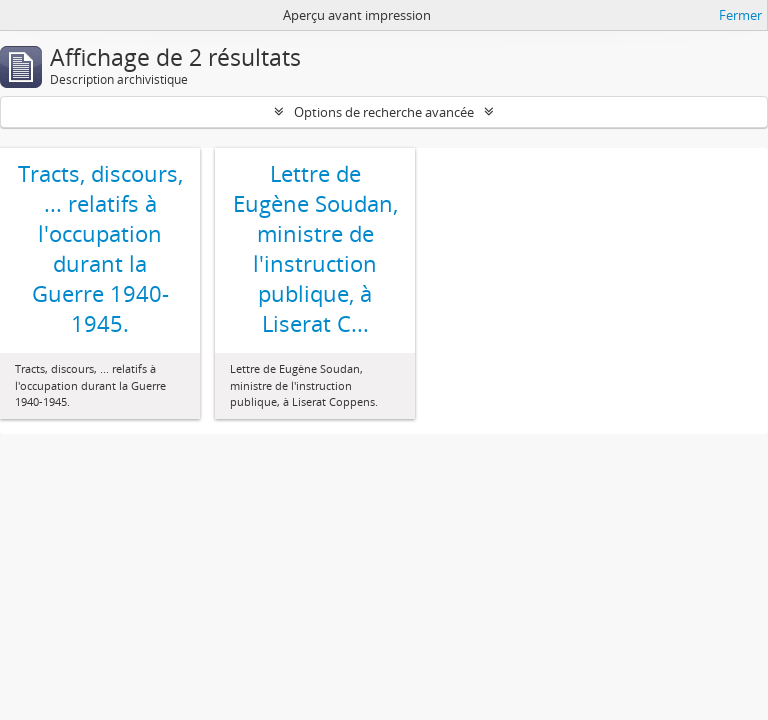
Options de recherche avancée (384, 112)
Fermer (740, 15)
